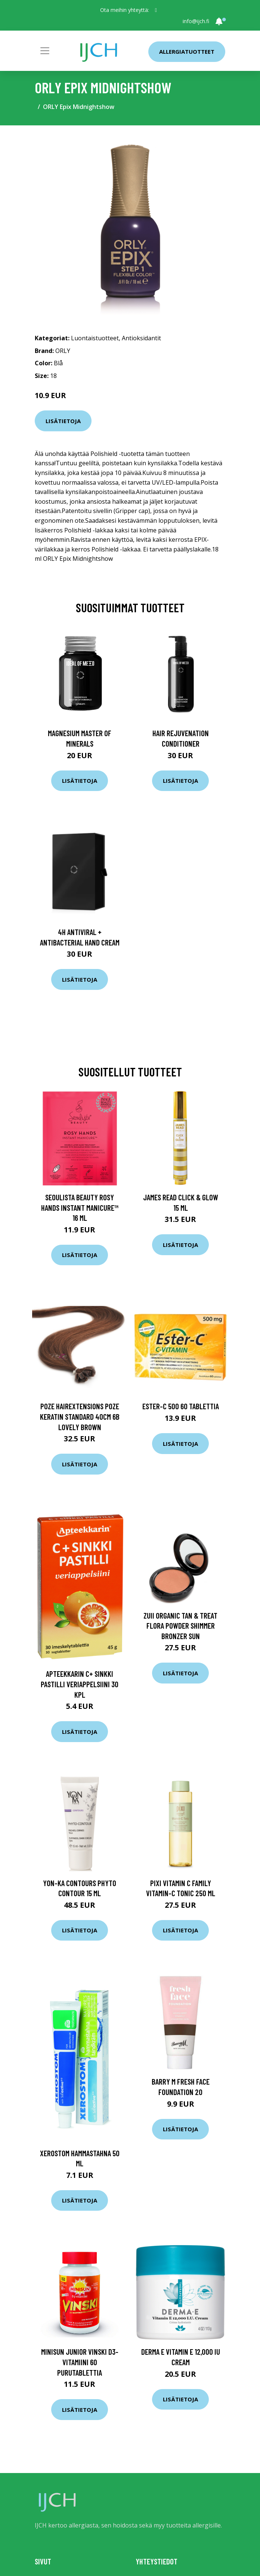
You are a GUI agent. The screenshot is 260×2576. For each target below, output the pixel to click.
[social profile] (156, 10)
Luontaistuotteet (95, 338)
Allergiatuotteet (186, 51)
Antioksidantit (141, 338)
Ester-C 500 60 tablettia (180, 1406)
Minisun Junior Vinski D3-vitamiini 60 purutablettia (79, 2362)
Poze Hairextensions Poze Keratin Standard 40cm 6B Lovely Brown (80, 1416)
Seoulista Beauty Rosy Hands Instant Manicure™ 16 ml (79, 1207)
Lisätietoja (63, 421)
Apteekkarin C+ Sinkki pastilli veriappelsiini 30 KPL (79, 1684)
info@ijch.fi (196, 21)
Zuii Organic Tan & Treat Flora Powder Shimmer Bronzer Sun (180, 1626)
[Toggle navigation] (45, 51)
